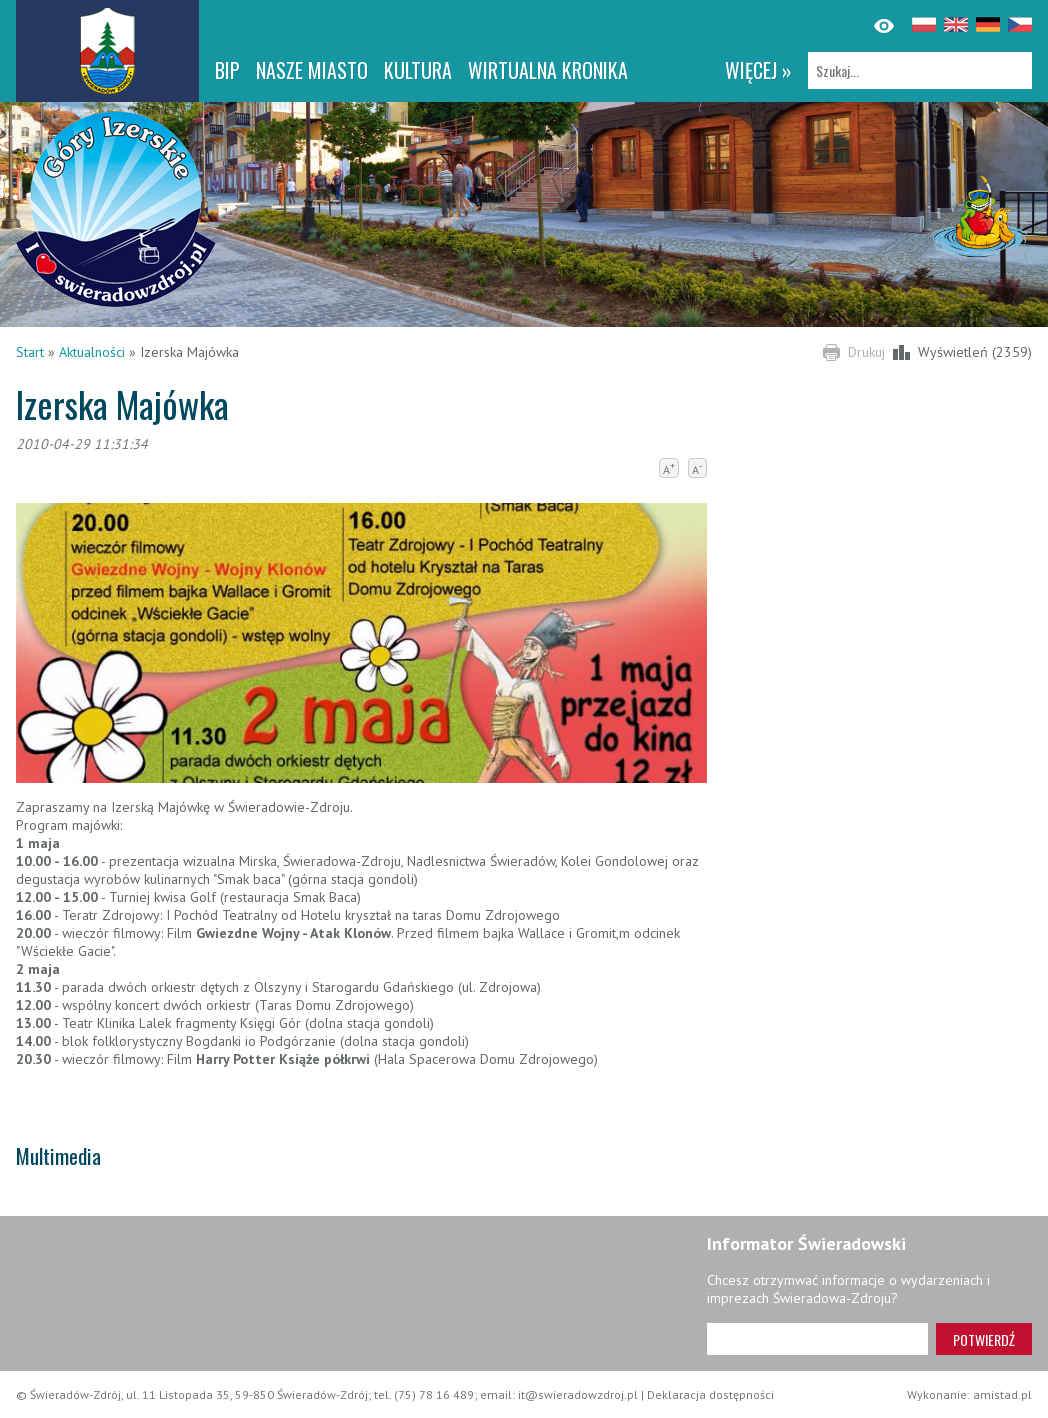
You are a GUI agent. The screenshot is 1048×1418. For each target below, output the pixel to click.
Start (30, 352)
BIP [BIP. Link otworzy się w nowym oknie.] (227, 70)
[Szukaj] (920, 70)
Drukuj (866, 352)
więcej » (758, 70)
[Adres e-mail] (817, 1339)
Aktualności (92, 352)
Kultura (418, 70)
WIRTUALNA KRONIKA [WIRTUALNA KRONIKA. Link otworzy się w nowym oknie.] (548, 70)
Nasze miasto (312, 70)
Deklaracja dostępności (710, 1394)
